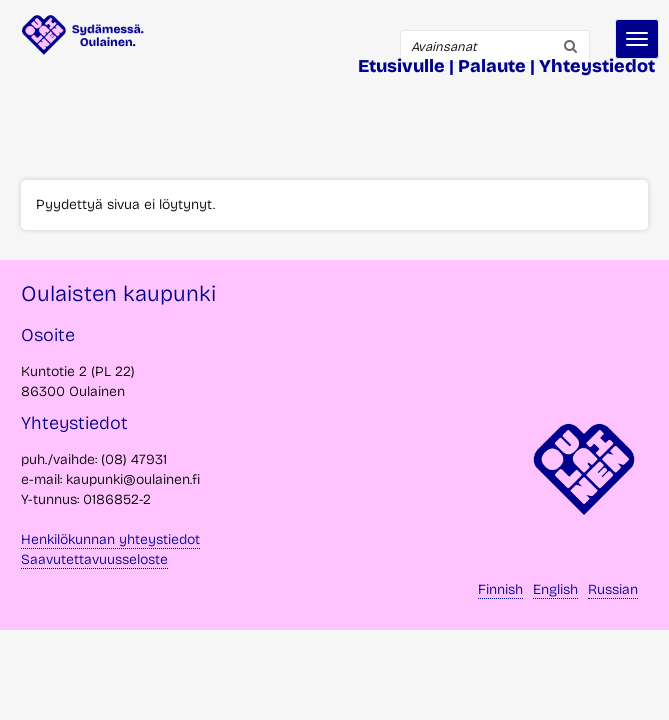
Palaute (492, 66)
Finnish (500, 589)
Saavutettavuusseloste (94, 559)
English (555, 589)
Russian (613, 589)
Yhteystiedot (597, 66)
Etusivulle (401, 66)
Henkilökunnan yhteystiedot (110, 539)
